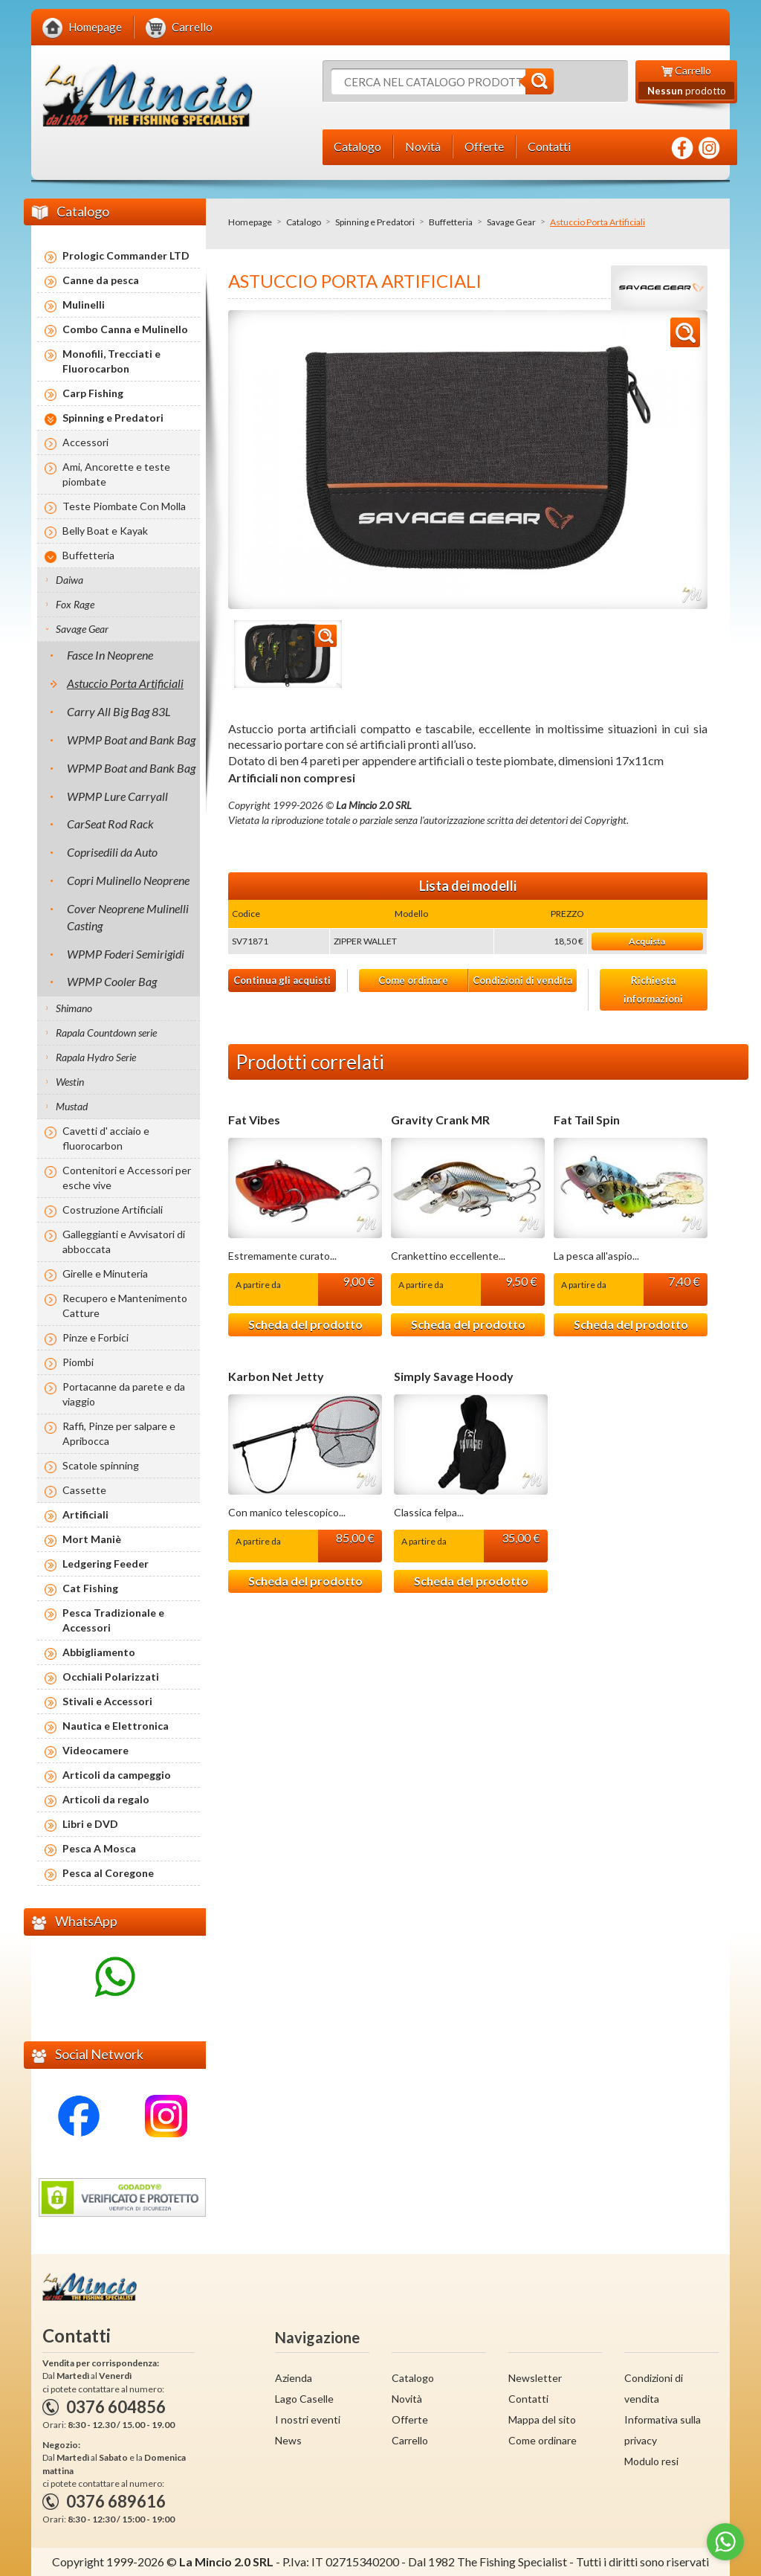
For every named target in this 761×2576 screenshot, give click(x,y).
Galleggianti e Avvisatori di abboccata (123, 1241)
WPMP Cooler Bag (112, 981)
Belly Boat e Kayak (105, 530)
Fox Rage (75, 604)
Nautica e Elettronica (115, 1725)
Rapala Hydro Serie (96, 1057)
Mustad (72, 1106)
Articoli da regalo (105, 1799)
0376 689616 (116, 2501)
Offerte (410, 2419)
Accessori (85, 442)
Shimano (74, 1008)
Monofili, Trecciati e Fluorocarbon (111, 361)
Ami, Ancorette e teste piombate (116, 474)
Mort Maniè (91, 1539)
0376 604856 (116, 2407)
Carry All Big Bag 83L (119, 711)
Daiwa (69, 579)
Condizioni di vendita (522, 980)
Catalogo (303, 222)
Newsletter (535, 2377)
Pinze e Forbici (95, 1337)
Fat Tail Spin (587, 1120)
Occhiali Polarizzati (110, 1676)
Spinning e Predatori (375, 222)
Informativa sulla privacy (662, 2430)
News (288, 2440)
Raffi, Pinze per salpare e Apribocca (118, 1433)
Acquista (647, 941)
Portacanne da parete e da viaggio (123, 1394)
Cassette (84, 1490)
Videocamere (95, 1750)
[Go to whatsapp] (725, 2541)
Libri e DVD (90, 1823)
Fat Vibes (254, 1120)
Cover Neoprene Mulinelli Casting (128, 917)
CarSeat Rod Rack (110, 824)
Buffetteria (451, 222)
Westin (70, 1081)
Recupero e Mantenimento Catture (124, 1305)
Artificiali (85, 1514)
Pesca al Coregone (108, 1873)
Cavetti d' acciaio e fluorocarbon (105, 1138)
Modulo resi (651, 2461)
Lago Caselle (304, 2398)
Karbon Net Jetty (276, 1376)
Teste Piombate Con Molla (124, 506)
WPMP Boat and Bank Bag (131, 739)
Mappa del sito (542, 2419)
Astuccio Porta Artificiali (125, 683)
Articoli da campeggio (116, 1774)
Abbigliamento (98, 1652)
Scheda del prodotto (305, 1324)
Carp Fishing (92, 393)
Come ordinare (413, 980)
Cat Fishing (90, 1588)
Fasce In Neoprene (110, 655)
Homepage (250, 222)
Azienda (293, 2377)
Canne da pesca (100, 280)
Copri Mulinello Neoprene (128, 880)
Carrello (410, 2440)
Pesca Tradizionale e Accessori (113, 1620)
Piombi (78, 1362)
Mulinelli (83, 304)
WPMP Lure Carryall (117, 796)
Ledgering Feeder (105, 1563)
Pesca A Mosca (99, 1848)
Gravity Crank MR (440, 1120)
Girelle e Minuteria (105, 1273)
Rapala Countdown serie (106, 1032)
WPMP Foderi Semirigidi (125, 954)
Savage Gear (511, 222)
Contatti (528, 2398)
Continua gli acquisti (282, 980)
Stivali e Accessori (107, 1701)
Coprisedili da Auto (112, 852)
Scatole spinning (100, 1465)
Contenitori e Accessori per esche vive (126, 1177)
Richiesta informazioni (653, 989)
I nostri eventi (307, 2419)
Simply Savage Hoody (454, 1376)
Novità (407, 2398)
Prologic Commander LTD (126, 255)
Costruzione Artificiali (112, 1209)
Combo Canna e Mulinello (125, 329)
